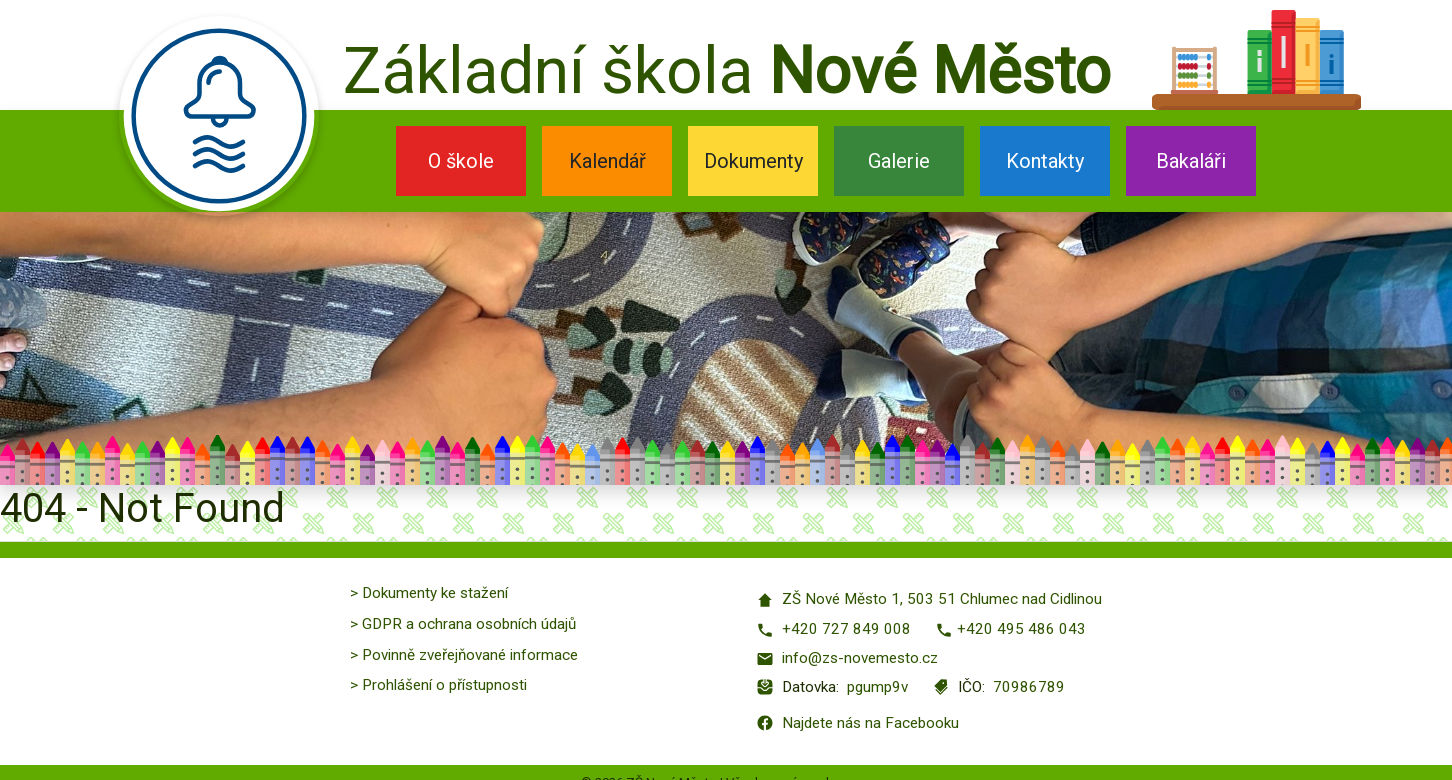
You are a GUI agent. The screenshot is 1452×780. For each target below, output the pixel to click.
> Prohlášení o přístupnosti (438, 685)
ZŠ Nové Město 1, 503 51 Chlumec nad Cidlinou (929, 599)
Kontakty (1045, 161)
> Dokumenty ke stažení (429, 593)
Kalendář (607, 161)
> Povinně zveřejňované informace (464, 655)
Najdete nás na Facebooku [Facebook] (857, 723)
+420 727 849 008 (833, 629)
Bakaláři (1191, 161)
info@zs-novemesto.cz (847, 658)
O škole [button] (461, 161)
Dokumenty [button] (753, 161)
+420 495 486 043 (1010, 629)
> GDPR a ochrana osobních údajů (463, 624)
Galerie (899, 161)
